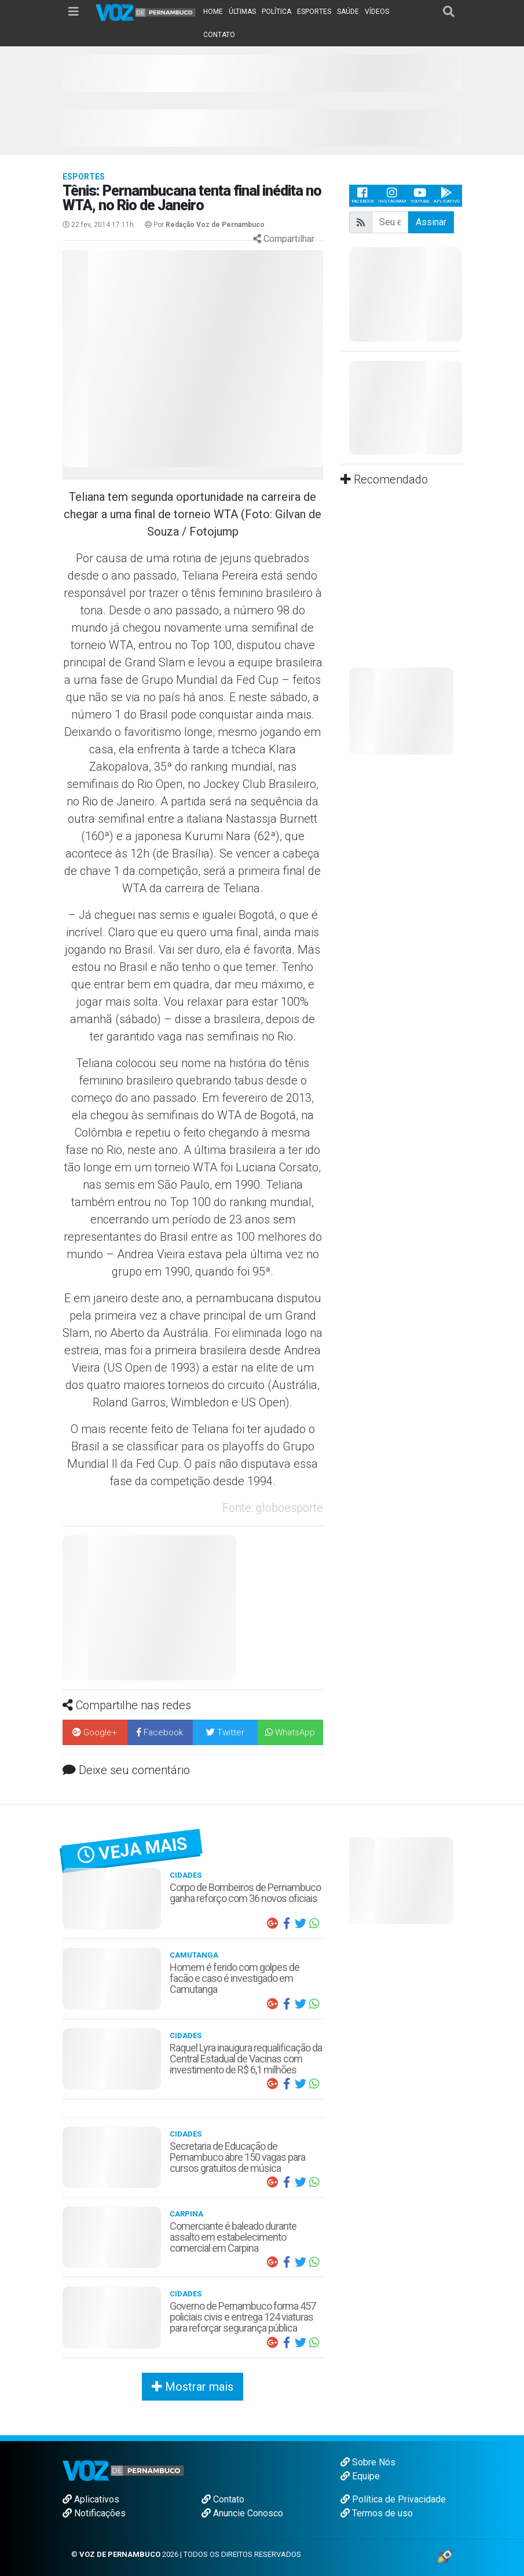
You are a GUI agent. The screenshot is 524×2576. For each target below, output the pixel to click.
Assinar (431, 222)
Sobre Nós (367, 2462)
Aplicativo (447, 195)
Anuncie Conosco (242, 2513)
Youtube (420, 195)
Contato (222, 2499)
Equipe (360, 2476)
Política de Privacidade (393, 2499)
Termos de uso (376, 2513)
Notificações (94, 2513)
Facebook (362, 195)
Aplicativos (91, 2499)
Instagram (392, 195)
